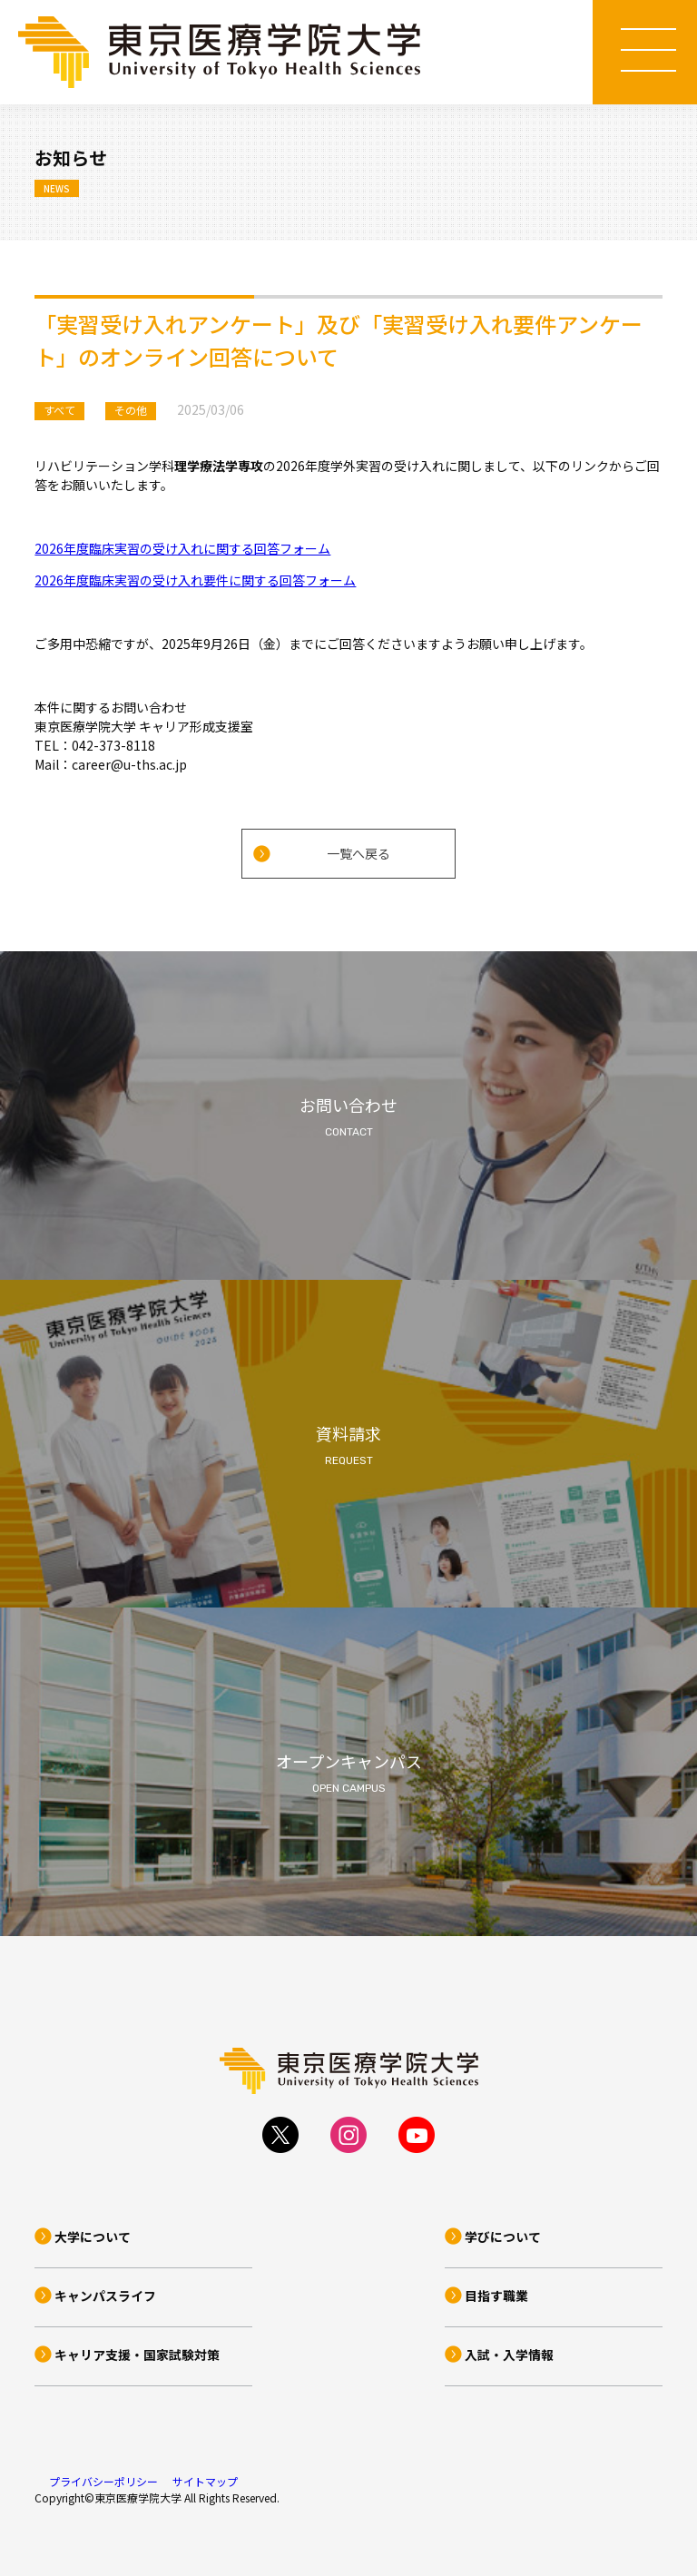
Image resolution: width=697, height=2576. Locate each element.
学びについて (503, 2236)
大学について (92, 2236)
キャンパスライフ (105, 2295)
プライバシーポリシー (103, 2481)
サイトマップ (205, 2481)
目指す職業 (496, 2295)
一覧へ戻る (358, 853)
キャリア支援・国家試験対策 (137, 2354)
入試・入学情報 (509, 2354)
